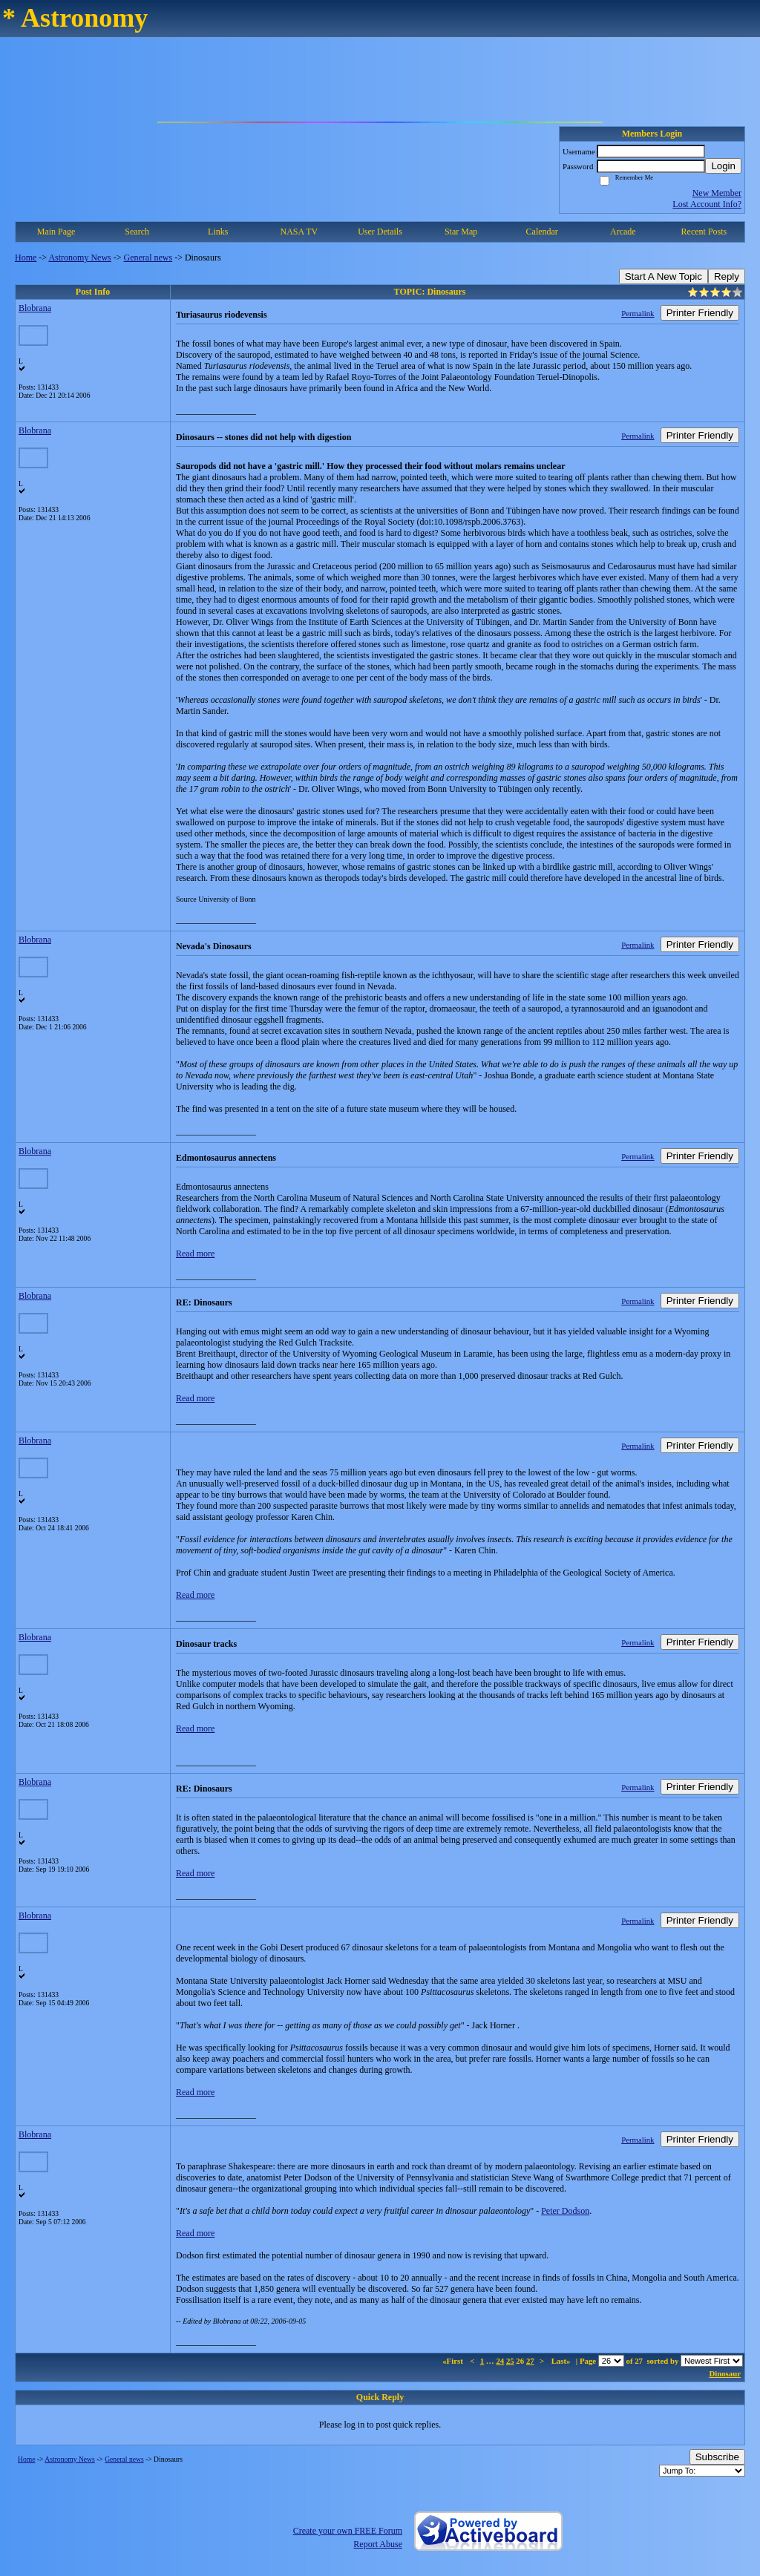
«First (453, 2360)
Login (723, 165)
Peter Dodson (565, 2211)
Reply (726, 276)
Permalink (637, 313)
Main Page (56, 231)
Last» (562, 2360)
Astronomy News (79, 257)
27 (530, 2360)
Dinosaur (725, 2373)
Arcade (623, 231)
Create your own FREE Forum (347, 2531)
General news (148, 257)
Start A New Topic (663, 276)
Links (218, 231)
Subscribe (717, 2456)
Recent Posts (704, 231)
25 (510, 2360)
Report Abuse (377, 2544)
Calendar (542, 231)
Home (25, 257)
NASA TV (299, 231)
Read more (195, 1253)
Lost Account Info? (706, 204)
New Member (716, 193)
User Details (380, 231)
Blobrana (35, 308)
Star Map (461, 231)
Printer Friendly (699, 312)
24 (500, 2360)
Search (137, 231)
